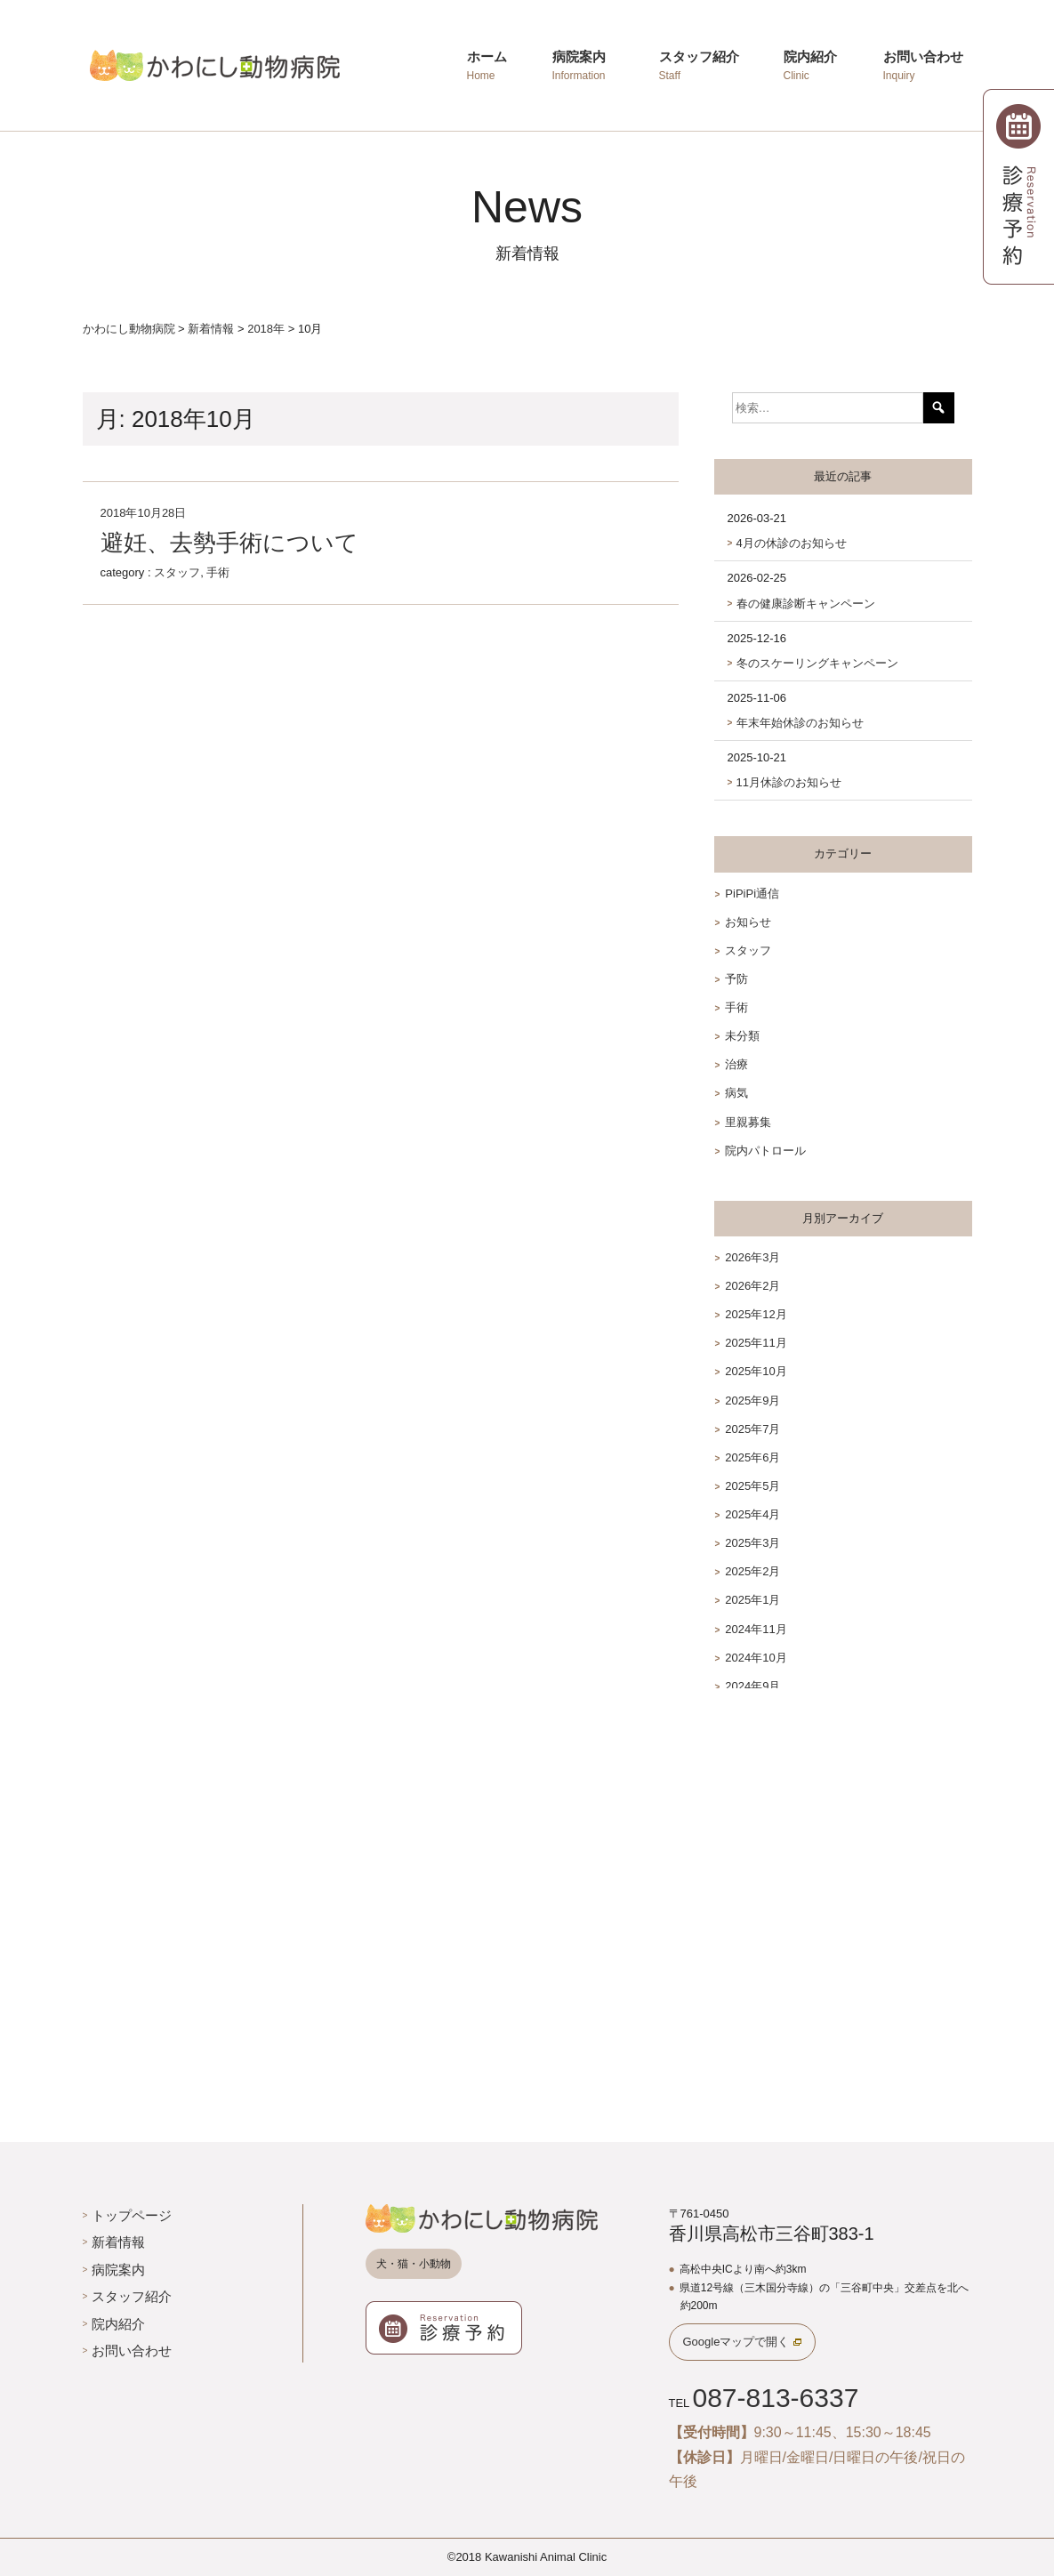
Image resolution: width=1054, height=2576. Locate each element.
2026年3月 (752, 1257)
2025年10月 (755, 1371)
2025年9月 (752, 1400)
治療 (736, 1064)
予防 (736, 979)
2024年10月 (755, 1657)
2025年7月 (752, 1429)
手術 (217, 572)
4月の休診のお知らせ (791, 543)
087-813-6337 (775, 2397)
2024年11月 (755, 1629)
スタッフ (177, 572)
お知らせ (748, 922)
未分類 (742, 1035)
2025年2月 (752, 1571)
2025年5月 (752, 1486)
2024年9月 (752, 1686)
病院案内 (118, 2269)
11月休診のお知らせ (788, 782)
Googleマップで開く (736, 2341)
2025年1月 (752, 1599)
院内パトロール (765, 1150)
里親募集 (748, 1122)
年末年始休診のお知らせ (800, 722)
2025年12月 (755, 1314)
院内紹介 (118, 2323)
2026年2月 (752, 1285)
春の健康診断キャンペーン (805, 603)
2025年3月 (752, 1543)
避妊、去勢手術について (229, 542)
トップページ (132, 2215)
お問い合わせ (132, 2350)
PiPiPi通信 (752, 893)
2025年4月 (752, 1514)
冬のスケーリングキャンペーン (817, 663)
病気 (736, 1092)
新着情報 (118, 2242)
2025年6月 (752, 1457)
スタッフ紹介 (132, 2296)
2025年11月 (755, 1342)
